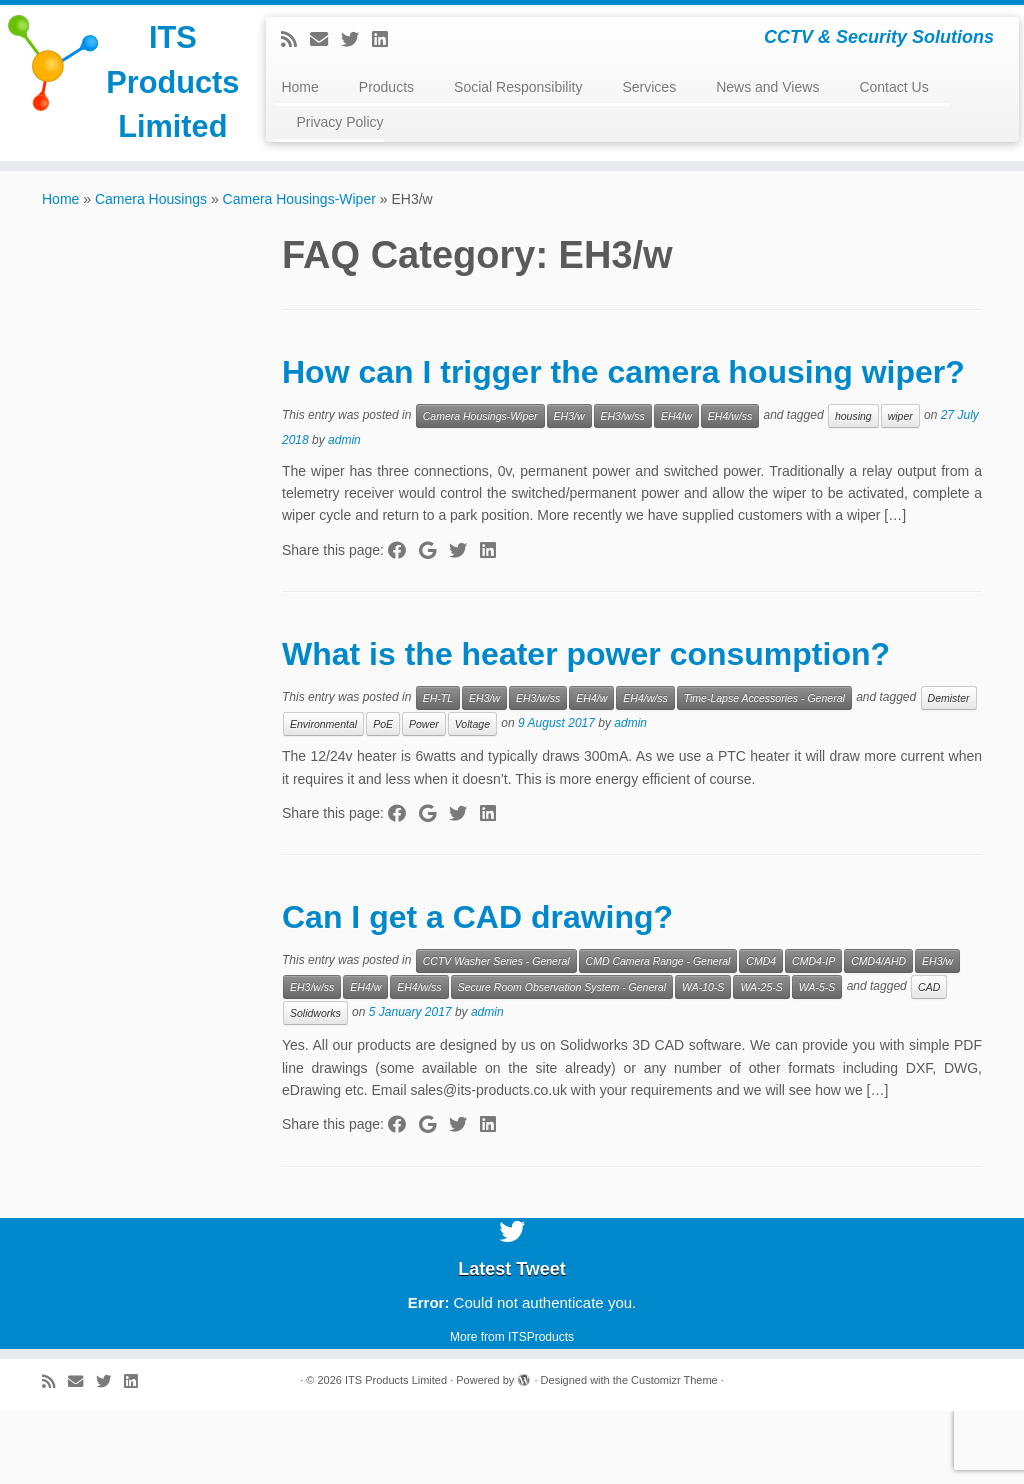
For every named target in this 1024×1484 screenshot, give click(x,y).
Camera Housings (151, 272)
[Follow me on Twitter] (356, 40)
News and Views (767, 87)
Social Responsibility (518, 87)
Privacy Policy (339, 122)
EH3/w (569, 489)
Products (386, 87)
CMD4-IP (813, 1035)
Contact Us (893, 87)
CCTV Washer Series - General (496, 1035)
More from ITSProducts (512, 1410)
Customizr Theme (674, 1453)
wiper (900, 489)
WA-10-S (703, 1061)
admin (344, 513)
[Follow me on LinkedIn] (386, 40)
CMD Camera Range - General (658, 1035)
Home (299, 87)
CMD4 (761, 1035)
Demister (949, 771)
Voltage (472, 797)
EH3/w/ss (623, 489)
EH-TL (438, 771)
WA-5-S (817, 1061)
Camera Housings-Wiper (299, 272)
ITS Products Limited (123, 115)
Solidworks (315, 1087)
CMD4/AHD (878, 1035)
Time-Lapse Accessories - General (764, 771)
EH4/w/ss (730, 489)
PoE (383, 797)
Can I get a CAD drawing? (477, 991)
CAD (929, 1061)
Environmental (323, 797)
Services (649, 87)
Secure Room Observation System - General (562, 1061)
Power (424, 797)
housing (853, 489)
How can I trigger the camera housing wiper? (623, 445)
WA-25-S (761, 1061)
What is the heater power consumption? (586, 727)
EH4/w (676, 489)
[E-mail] (325, 40)
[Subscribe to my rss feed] (295, 40)
